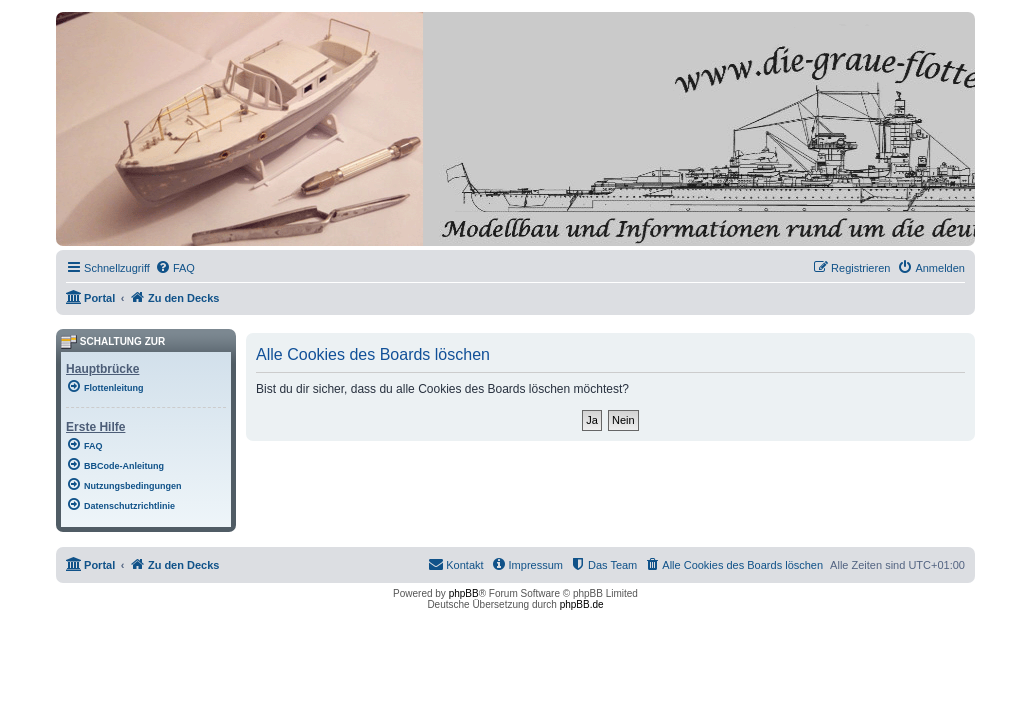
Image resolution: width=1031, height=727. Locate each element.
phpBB (464, 593)
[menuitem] (175, 268)
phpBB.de (582, 604)
